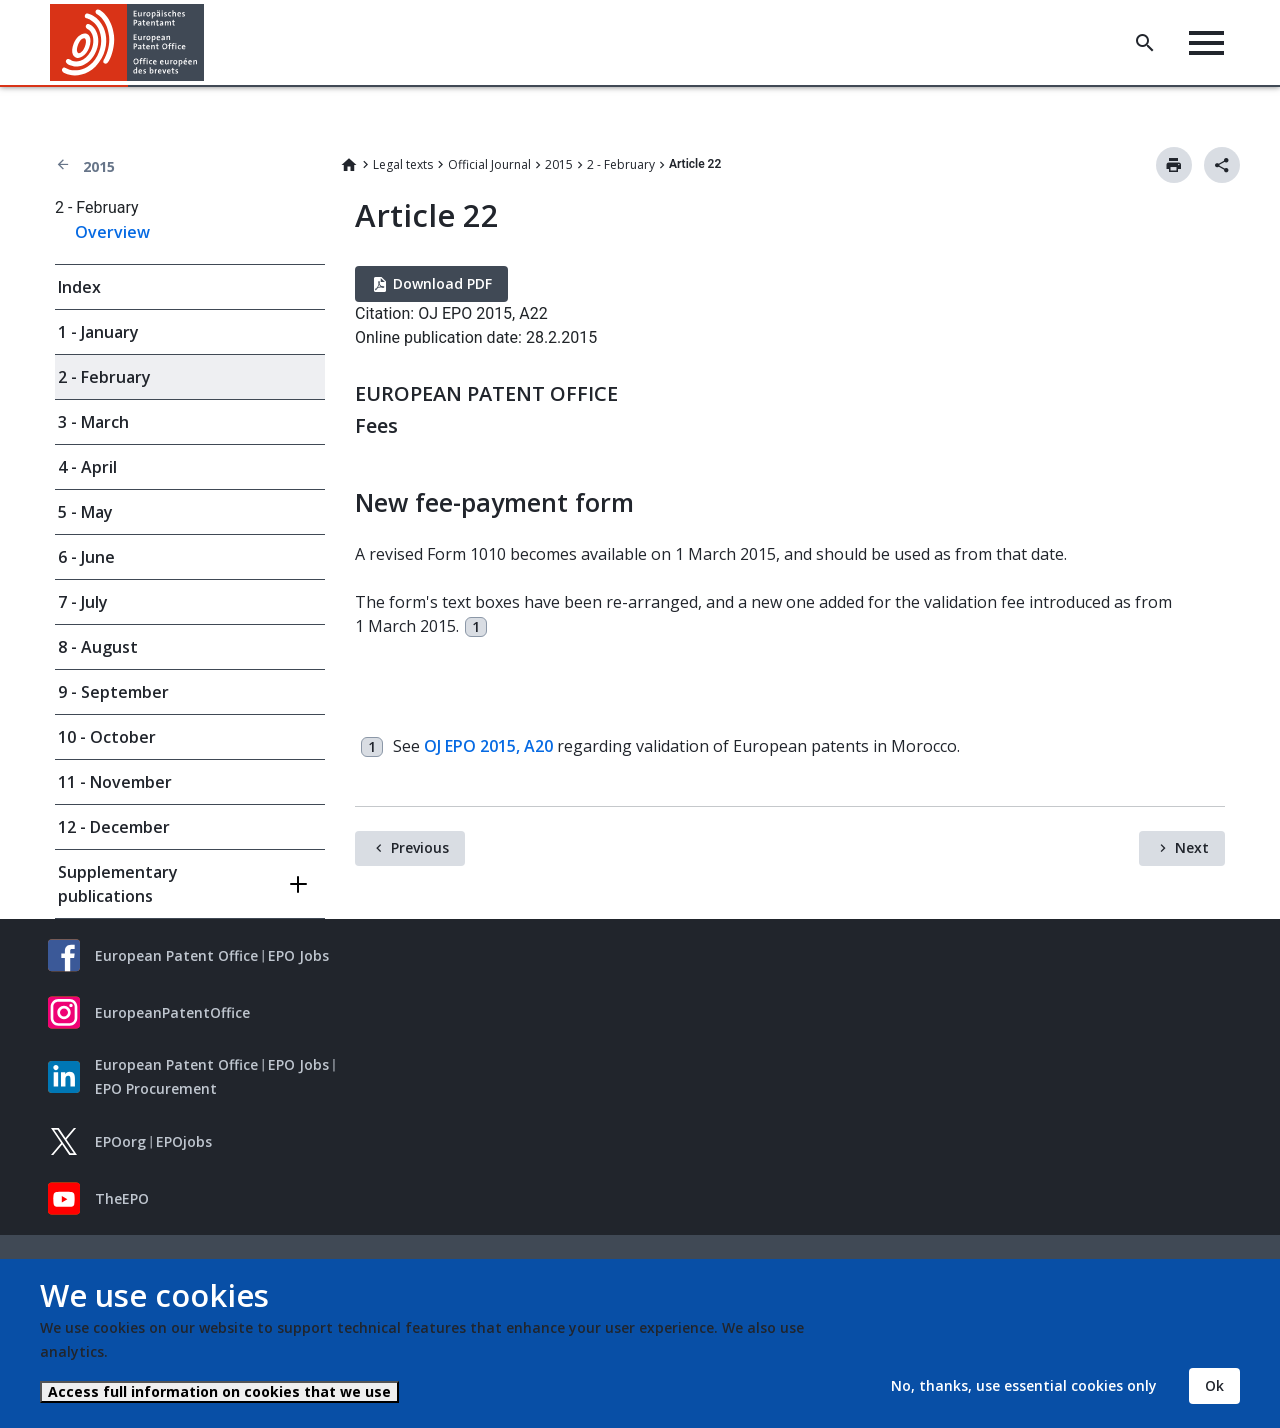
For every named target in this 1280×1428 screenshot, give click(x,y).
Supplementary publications (118, 884)
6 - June (86, 557)
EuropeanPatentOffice (172, 1012)
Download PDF (442, 283)
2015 (99, 166)
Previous (420, 847)
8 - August (98, 647)
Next (1192, 847)
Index (79, 287)
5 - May (85, 512)
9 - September (113, 692)
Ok (1214, 1385)
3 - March (93, 422)
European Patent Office (176, 955)
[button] (207, 43)
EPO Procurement (156, 1088)
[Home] (127, 42)
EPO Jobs (298, 955)
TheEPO (122, 1198)
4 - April (87, 467)
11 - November (115, 782)
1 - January (98, 332)
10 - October (107, 737)
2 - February (621, 164)
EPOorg (120, 1141)
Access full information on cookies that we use (219, 1391)
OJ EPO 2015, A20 (488, 746)
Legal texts (403, 164)
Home (349, 165)
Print (1174, 165)
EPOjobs (184, 1141)
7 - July (83, 602)
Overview (112, 232)
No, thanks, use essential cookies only (1024, 1385)
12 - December (114, 827)
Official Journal (489, 164)
